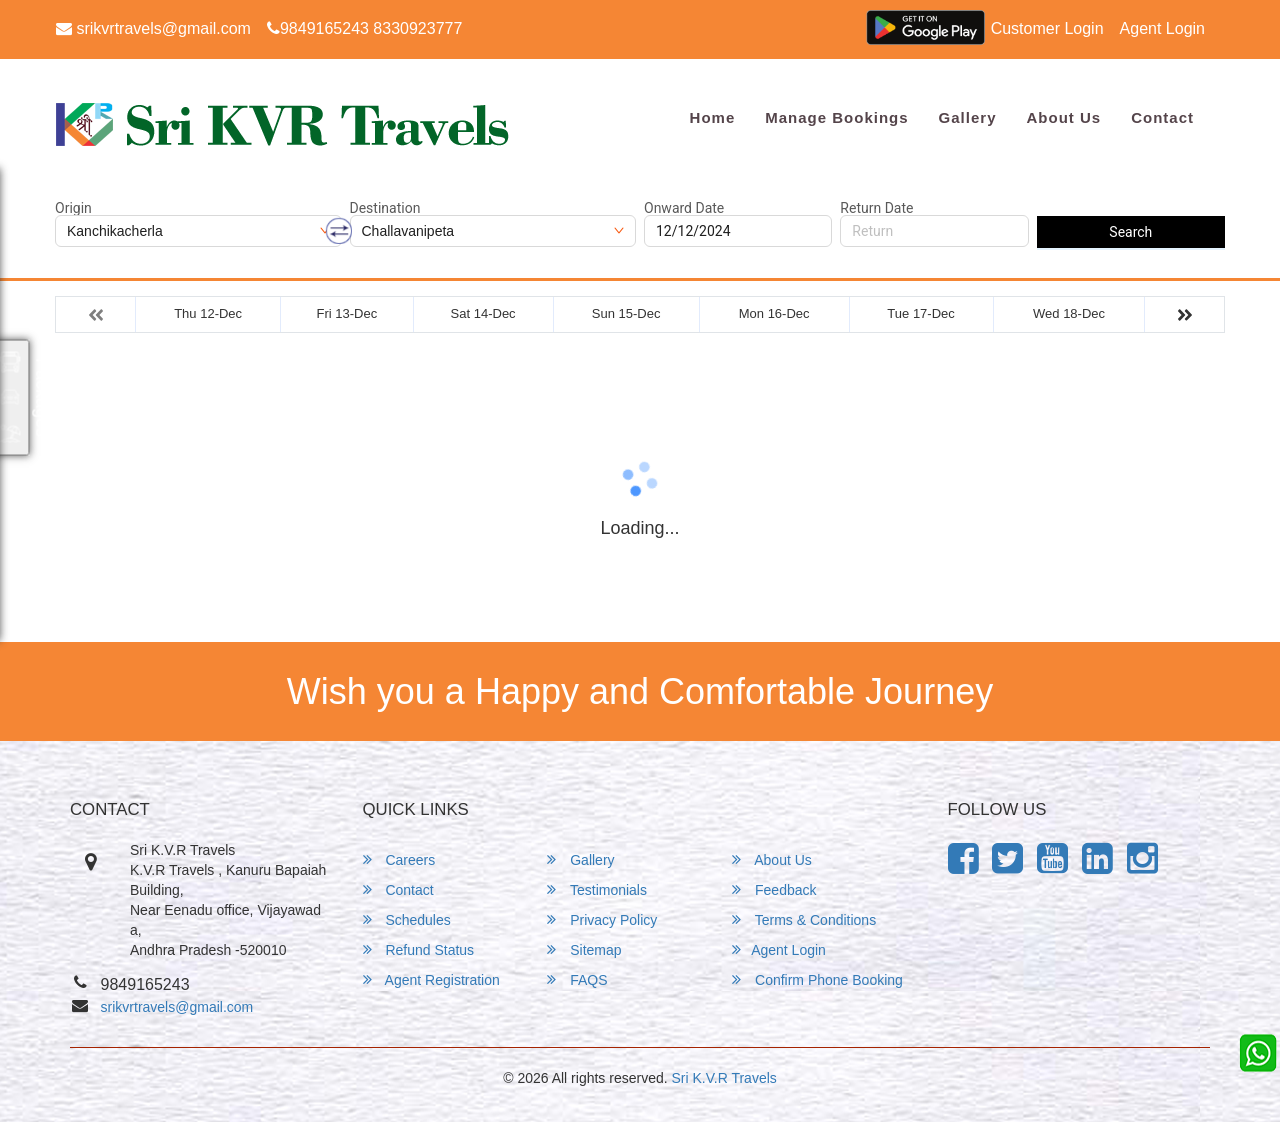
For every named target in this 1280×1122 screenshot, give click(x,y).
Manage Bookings (836, 117)
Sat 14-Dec (483, 313)
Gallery (968, 117)
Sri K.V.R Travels (724, 1078)
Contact (1162, 117)
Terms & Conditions (804, 919)
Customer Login (1047, 28)
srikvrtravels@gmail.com (153, 28)
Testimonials (597, 889)
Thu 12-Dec (208, 313)
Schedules (407, 919)
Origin (73, 208)
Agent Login (1162, 28)
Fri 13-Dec (346, 313)
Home (713, 117)
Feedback (774, 889)
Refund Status (419, 949)
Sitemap (584, 949)
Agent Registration (431, 979)
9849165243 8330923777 (364, 28)
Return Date (876, 208)
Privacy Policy (602, 919)
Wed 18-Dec (1069, 313)
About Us (1063, 117)
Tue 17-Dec (920, 313)
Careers (399, 859)
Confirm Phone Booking (817, 979)
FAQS (577, 979)
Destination (385, 208)
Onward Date (684, 208)
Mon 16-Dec (774, 313)
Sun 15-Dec (626, 313)
